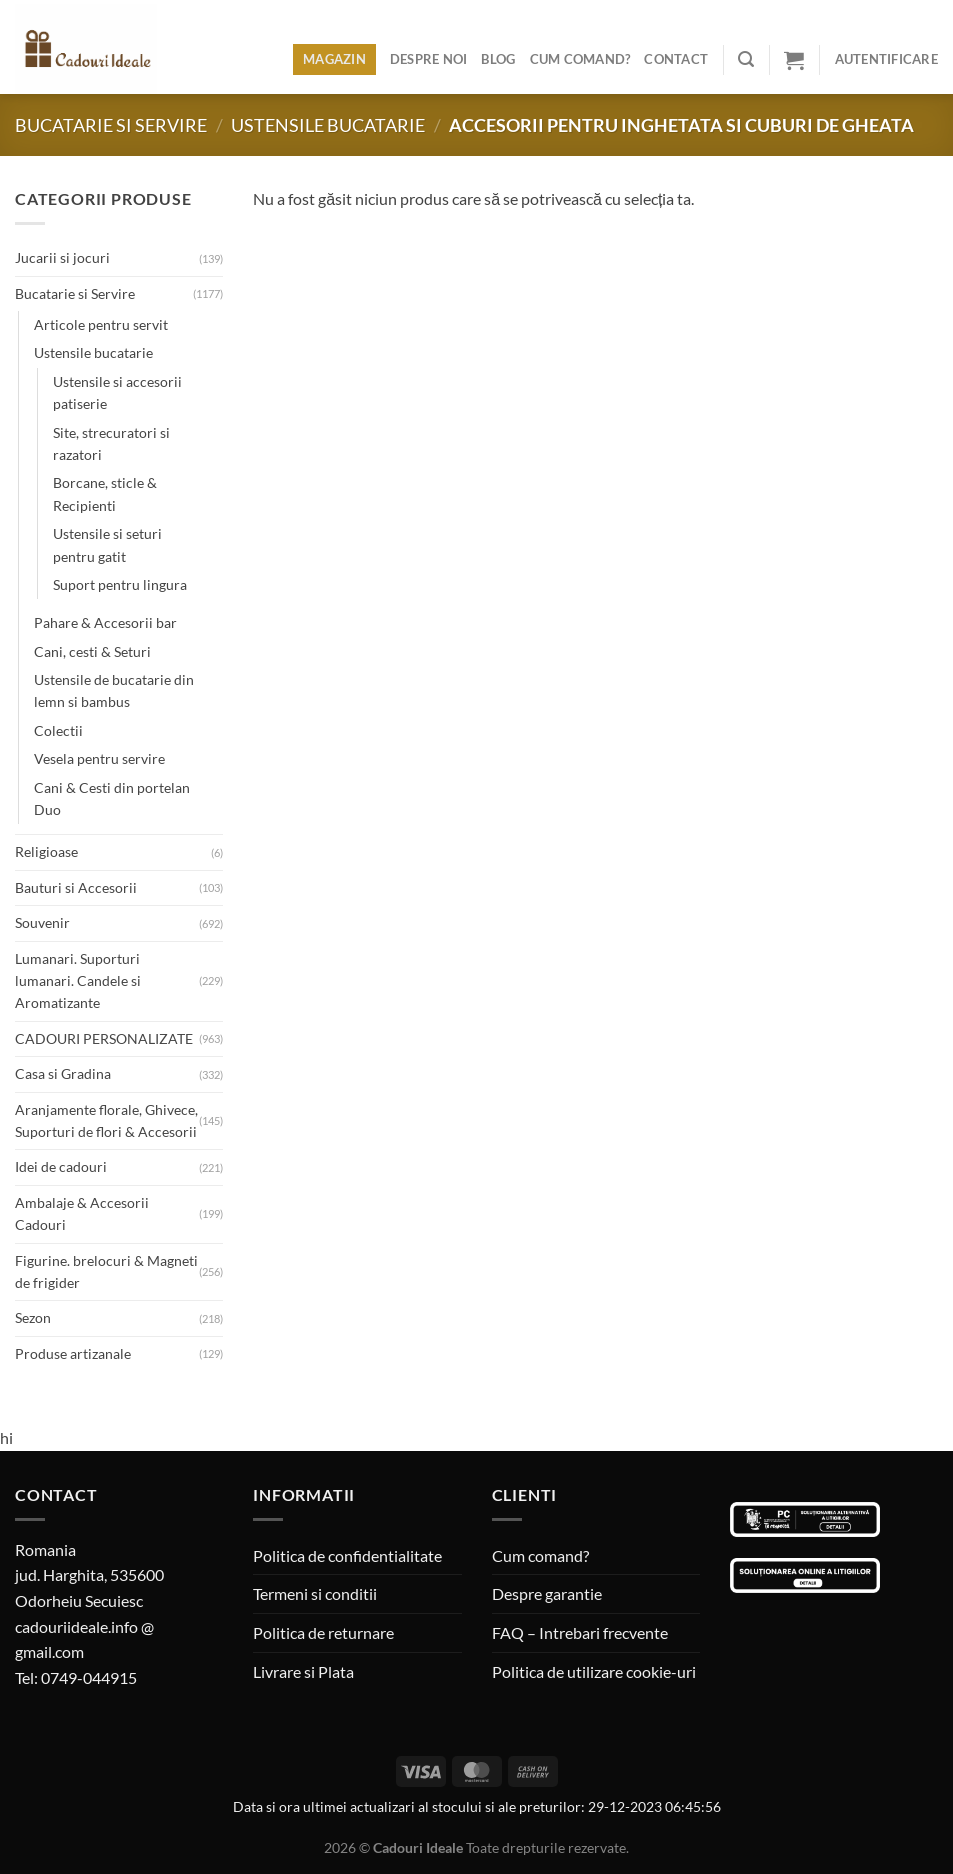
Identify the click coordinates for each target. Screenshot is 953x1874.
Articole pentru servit (101, 324)
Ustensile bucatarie (328, 125)
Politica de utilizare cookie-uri (594, 1671)
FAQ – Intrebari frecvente (580, 1632)
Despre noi (429, 59)
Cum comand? (580, 59)
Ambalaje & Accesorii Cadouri (82, 1213)
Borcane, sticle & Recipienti (105, 493)
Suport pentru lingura (120, 584)
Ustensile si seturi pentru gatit (107, 544)
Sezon (33, 1317)
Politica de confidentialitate (347, 1555)
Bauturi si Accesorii (76, 887)
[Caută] (746, 59)
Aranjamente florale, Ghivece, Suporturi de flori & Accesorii (106, 1120)
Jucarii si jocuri (62, 257)
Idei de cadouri (61, 1166)
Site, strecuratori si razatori (111, 443)
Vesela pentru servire (99, 758)
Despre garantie (547, 1593)
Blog (498, 59)
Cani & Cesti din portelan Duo (112, 798)
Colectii (58, 730)
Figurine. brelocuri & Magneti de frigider (106, 1271)
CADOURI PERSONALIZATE (104, 1038)
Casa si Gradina (63, 1073)
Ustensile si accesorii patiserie (117, 392)
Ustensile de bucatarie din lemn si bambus (114, 690)
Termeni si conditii (315, 1593)
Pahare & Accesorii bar (105, 622)
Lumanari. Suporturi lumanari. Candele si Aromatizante (78, 981)
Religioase (46, 851)
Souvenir (42, 922)
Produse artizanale (73, 1353)
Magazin (334, 59)
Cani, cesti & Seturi (92, 651)
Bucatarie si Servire (111, 125)
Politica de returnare (323, 1632)
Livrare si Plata (303, 1671)
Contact (676, 59)
